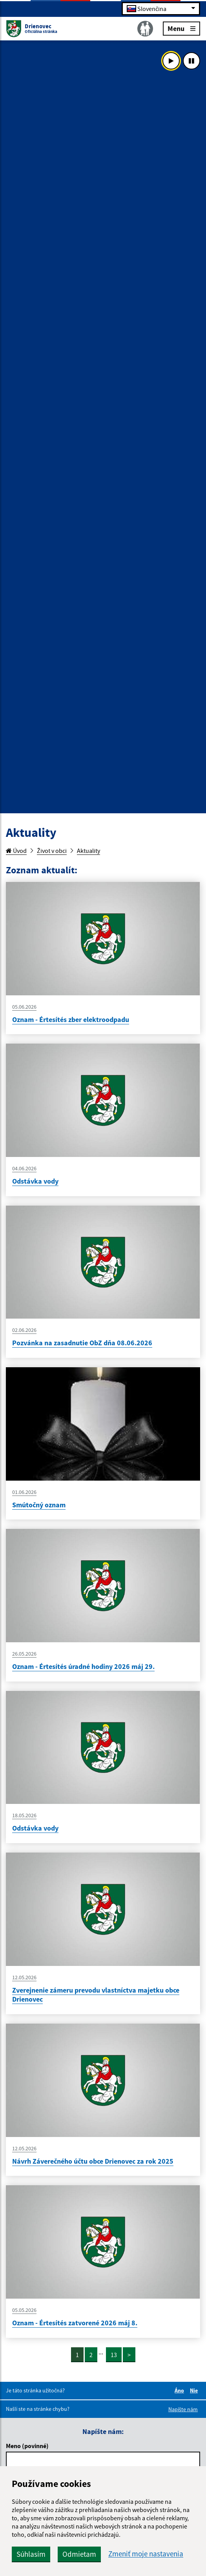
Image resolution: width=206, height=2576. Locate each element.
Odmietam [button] (79, 2554)
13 (114, 2355)
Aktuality (88, 850)
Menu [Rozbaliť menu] (181, 28)
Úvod (16, 850)
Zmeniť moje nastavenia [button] (145, 2554)
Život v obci (52, 850)
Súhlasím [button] (31, 2554)
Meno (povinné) (27, 2446)
